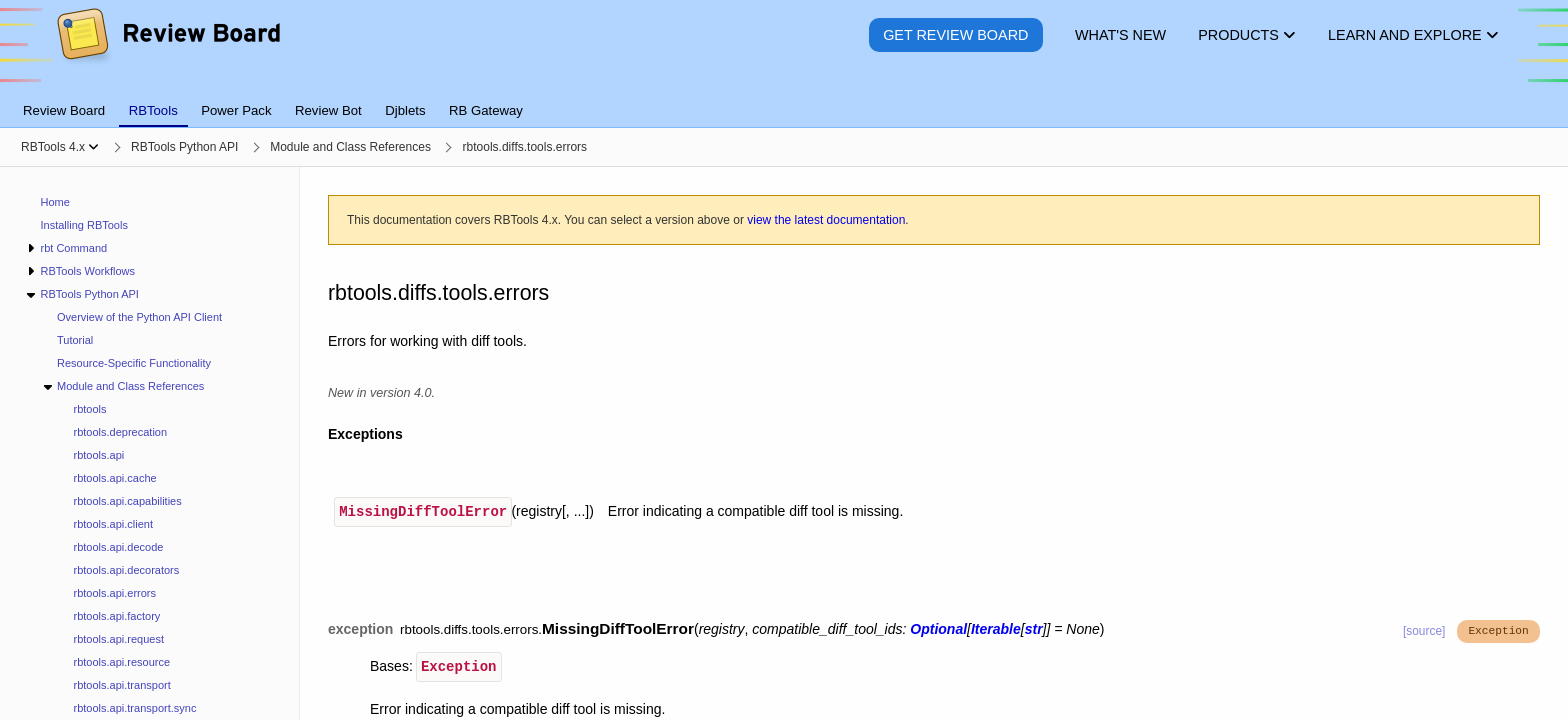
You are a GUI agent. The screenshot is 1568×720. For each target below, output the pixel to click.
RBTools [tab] (153, 110)
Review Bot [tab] (328, 110)
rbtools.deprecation (121, 432)
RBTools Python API (89, 294)
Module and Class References (130, 386)
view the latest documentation (826, 220)
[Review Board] (167, 49)
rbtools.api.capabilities (128, 501)
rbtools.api (99, 455)
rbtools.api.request (119, 639)
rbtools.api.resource (122, 662)
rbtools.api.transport (122, 685)
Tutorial (75, 340)
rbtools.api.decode (119, 547)
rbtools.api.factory (117, 616)
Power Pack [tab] (236, 110)
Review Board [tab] (64, 110)
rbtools (90, 409)
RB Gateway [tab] (486, 110)
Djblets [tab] (405, 110)
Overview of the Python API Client (139, 317)
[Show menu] (93, 147)
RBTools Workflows (87, 271)
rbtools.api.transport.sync (135, 708)
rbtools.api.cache (115, 478)
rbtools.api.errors (115, 593)
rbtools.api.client (114, 524)
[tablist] (784, 99)
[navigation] (150, 443)
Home (55, 202)
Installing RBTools (84, 225)
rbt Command (73, 248)
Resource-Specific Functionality (134, 363)
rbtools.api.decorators (127, 570)
